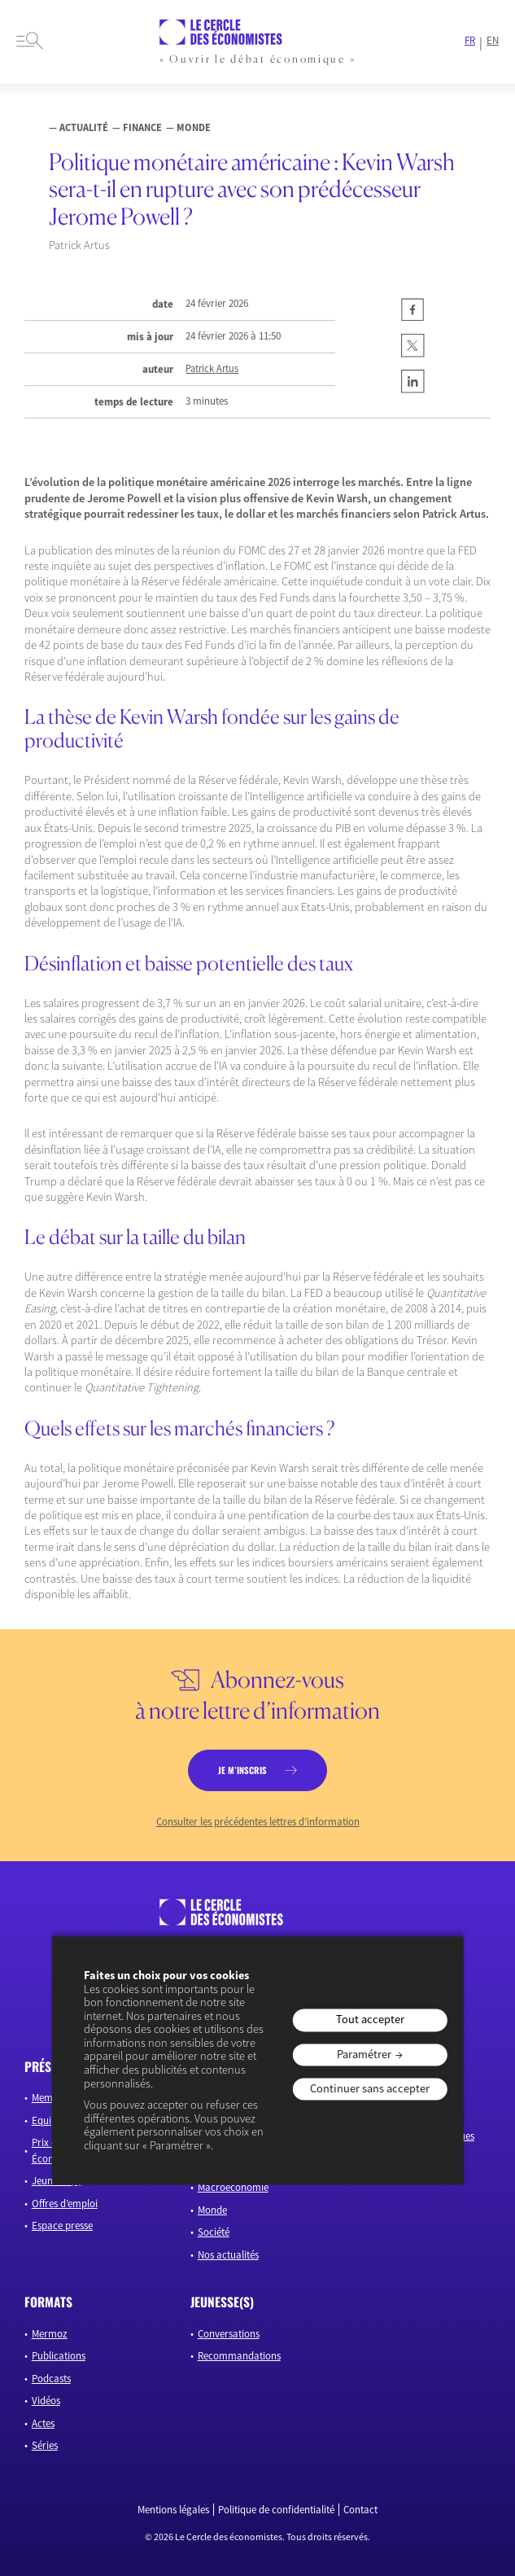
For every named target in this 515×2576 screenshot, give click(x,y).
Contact (360, 2510)
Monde (212, 2210)
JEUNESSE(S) (222, 2302)
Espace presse (62, 2225)
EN (493, 40)
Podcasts (51, 2378)
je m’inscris (242, 1769)
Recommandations (239, 2356)
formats (48, 2302)
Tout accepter (370, 2020)
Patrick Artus (211, 369)
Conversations (229, 2334)
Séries (45, 2445)
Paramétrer (364, 2054)
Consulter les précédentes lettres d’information (258, 1822)
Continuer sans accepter (370, 2088)
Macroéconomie (233, 2187)
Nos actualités (228, 2255)
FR (470, 40)
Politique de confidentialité (276, 2510)
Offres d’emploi (65, 2203)
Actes (43, 2423)
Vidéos (46, 2400)
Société (213, 2232)
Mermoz (50, 2334)
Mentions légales (173, 2510)
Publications (58, 2356)
